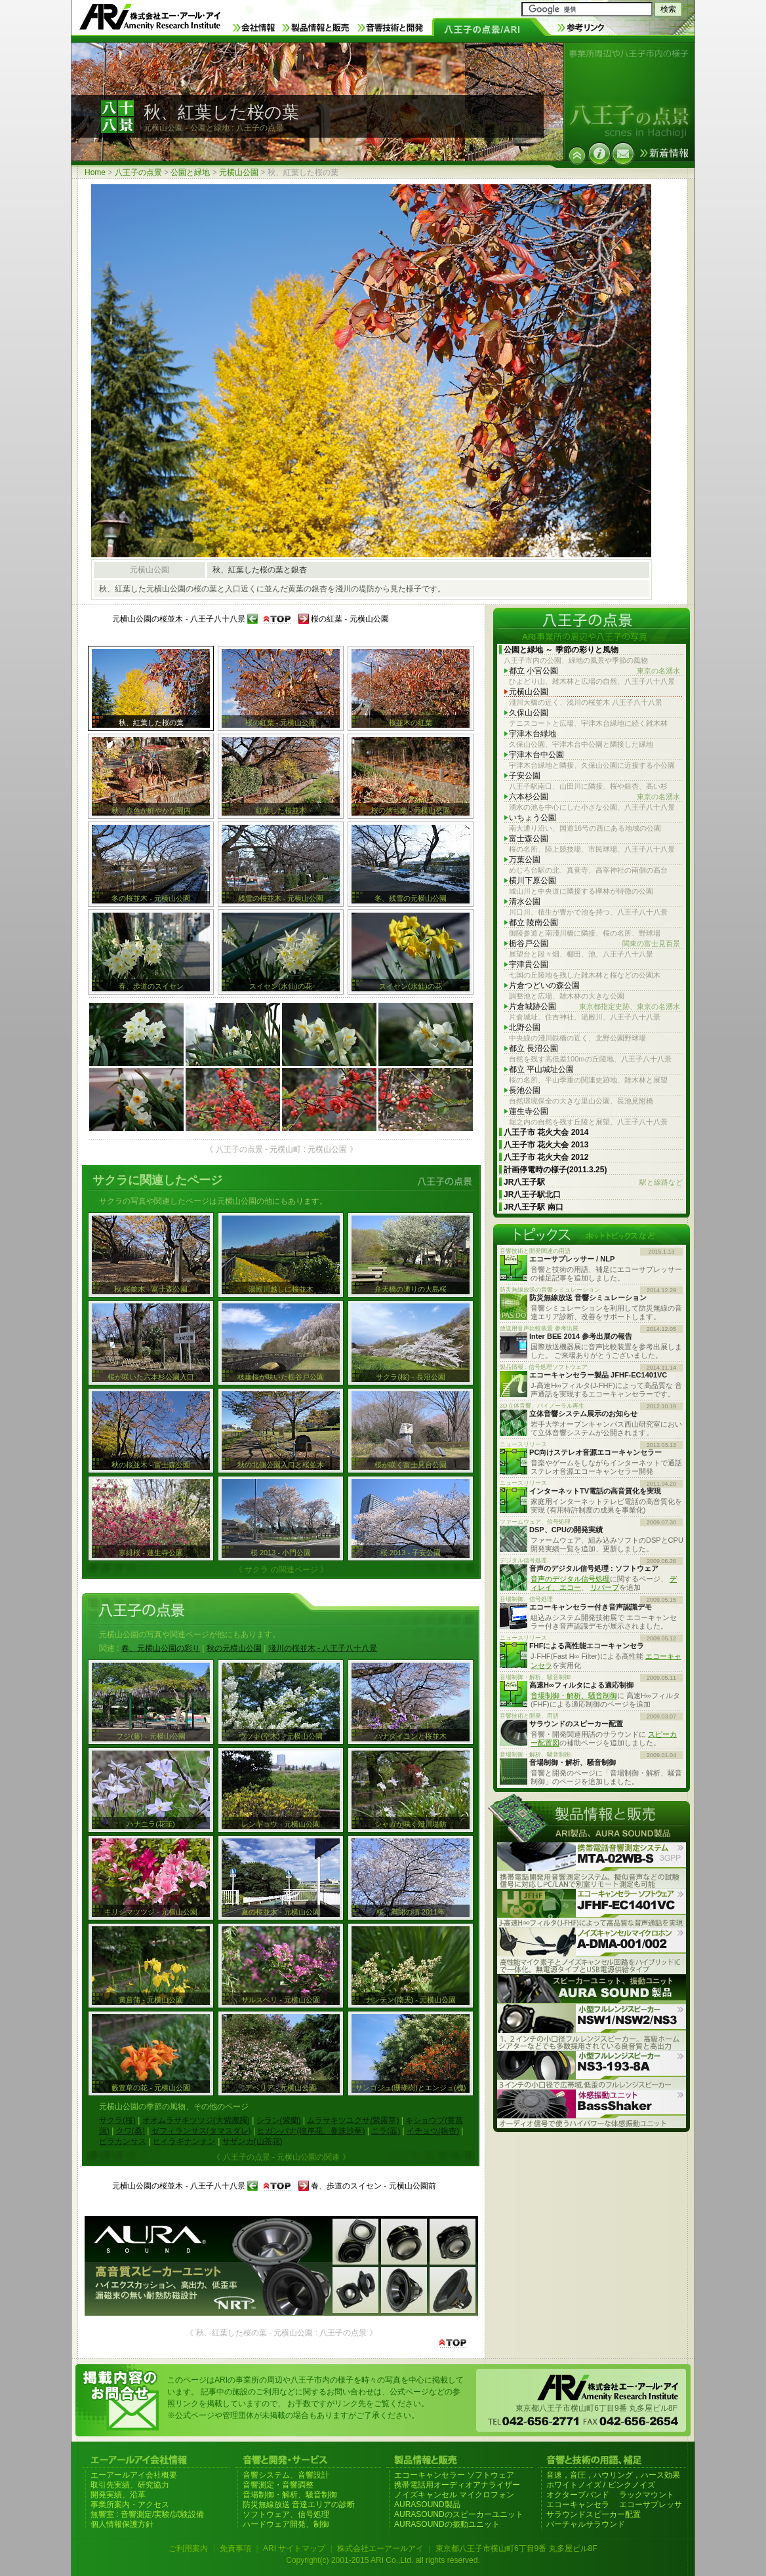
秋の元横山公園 (234, 1648)
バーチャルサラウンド (585, 2524)
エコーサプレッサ (650, 2504)
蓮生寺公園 (528, 1111)
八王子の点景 (138, 172)
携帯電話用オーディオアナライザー (457, 2484)
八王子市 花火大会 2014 (546, 1132)
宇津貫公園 (528, 964)
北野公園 (524, 1027)
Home (95, 172)
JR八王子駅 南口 (533, 1207)
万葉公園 (524, 859)
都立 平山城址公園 (541, 1069)
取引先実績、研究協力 (130, 2484)
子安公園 (524, 775)
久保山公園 (528, 712)
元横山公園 (238, 172)
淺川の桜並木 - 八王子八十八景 (323, 1648)
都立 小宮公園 (594, 671)
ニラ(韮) (385, 2130)
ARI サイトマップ (294, 2548)
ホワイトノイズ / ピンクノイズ (600, 2484)
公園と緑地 (190, 172)
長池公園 (524, 1090)
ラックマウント (646, 2494)
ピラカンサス (122, 2141)
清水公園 (524, 901)
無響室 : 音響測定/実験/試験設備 (147, 2514)
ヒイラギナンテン (184, 2141)
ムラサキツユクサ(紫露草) (353, 2120)
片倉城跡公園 (594, 1007)
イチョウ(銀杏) (433, 2130)
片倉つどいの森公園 (544, 985)
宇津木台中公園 (536, 754)
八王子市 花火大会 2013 (546, 1144)
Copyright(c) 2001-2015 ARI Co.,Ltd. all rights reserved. (382, 2560)
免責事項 (235, 2548)
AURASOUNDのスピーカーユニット (458, 2514)
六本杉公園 (594, 797)
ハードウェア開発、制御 (286, 2524)
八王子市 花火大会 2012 (546, 1157)
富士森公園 (528, 838)
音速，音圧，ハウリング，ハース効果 (613, 2475)
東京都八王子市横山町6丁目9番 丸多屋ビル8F (516, 2548)
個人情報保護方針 (122, 2524)
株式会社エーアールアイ (380, 2548)
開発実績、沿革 (118, 2494)
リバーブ (604, 1587)
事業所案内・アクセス (130, 2504)
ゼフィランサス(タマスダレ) (201, 2130)
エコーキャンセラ (577, 2504)
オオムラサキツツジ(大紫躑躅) (196, 2120)
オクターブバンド (577, 2494)
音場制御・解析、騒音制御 (574, 1695)
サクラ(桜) (117, 2120)
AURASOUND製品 (427, 2504)
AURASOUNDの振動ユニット (447, 2524)
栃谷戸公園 (594, 944)
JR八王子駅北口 (532, 1194)
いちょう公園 (532, 817)
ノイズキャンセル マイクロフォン (454, 2494)
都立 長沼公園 (533, 1048)
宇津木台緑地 (532, 733)
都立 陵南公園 (533, 922)
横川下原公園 (532, 880)
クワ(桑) (130, 2130)
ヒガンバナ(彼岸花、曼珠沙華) (311, 2130)
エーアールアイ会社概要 (134, 2475)
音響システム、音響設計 (286, 2475)
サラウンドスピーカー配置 (593, 2514)
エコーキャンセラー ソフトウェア (454, 2475)
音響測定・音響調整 (278, 2484)
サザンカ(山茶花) (252, 2141)
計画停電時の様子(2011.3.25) (555, 1169)
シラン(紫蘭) (278, 2120)
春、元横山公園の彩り (160, 1648)
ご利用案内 (188, 2548)
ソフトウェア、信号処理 (286, 2514)
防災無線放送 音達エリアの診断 (299, 2504)
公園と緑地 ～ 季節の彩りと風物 (561, 649)
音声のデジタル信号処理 (570, 1579)
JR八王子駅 (593, 1182)
